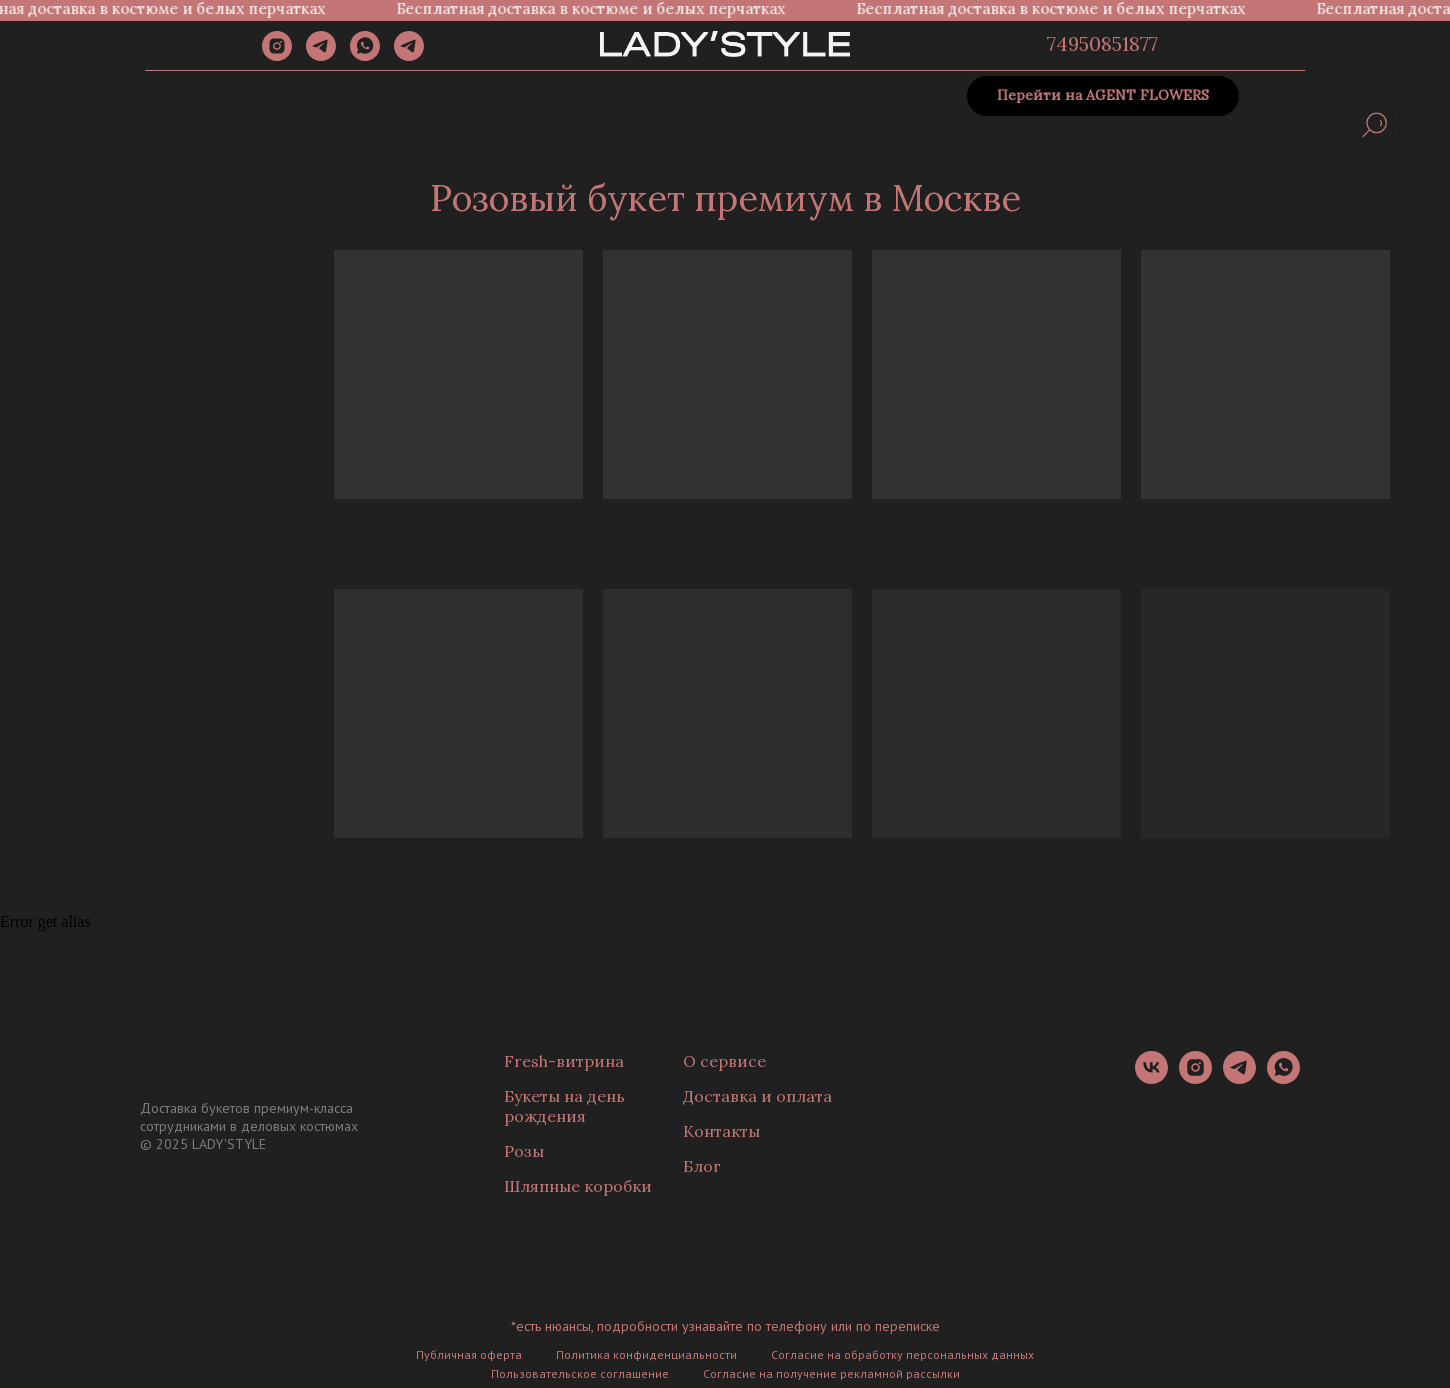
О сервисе (724, 1061)
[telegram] (321, 55)
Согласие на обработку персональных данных (902, 1354)
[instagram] (277, 55)
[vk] (1151, 1078)
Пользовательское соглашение (580, 1373)
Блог (702, 1166)
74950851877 (1102, 43)
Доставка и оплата (757, 1096)
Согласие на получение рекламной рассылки (831, 1373)
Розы (524, 1151)
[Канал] (409, 55)
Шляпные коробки (578, 1186)
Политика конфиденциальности (646, 1354)
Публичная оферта (469, 1354)
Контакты (721, 1131)
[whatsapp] (365, 55)
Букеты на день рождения (564, 1106)
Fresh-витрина (564, 1061)
